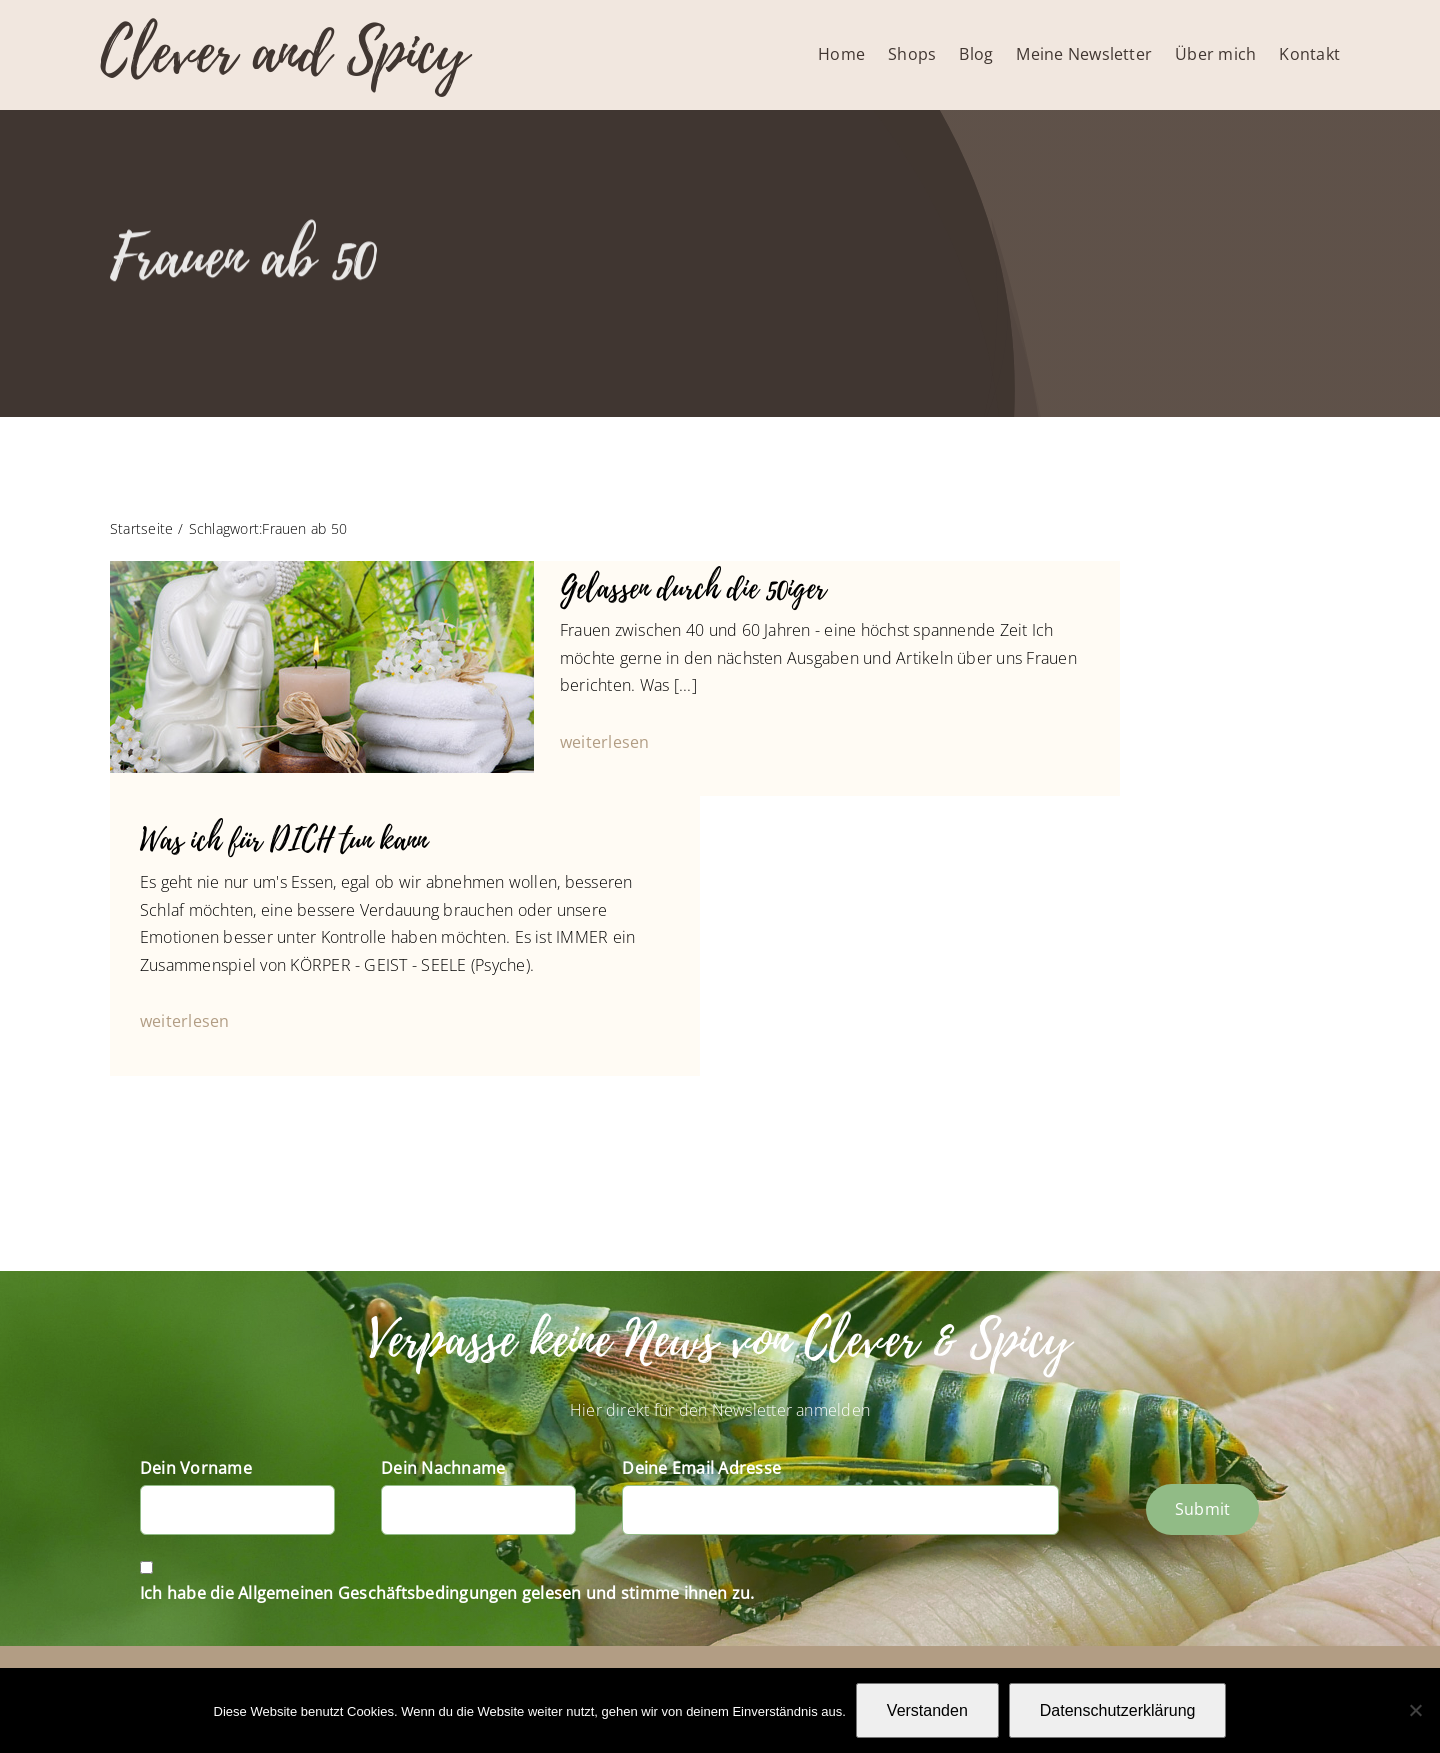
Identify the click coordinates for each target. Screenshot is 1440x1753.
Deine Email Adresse (701, 1468)
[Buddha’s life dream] (322, 569)
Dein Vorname (196, 1468)
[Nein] (1415, 1710)
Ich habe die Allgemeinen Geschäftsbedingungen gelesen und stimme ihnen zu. (447, 1593)
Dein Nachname (443, 1468)
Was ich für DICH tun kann (283, 840)
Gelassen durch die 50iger (693, 588)
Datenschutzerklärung (1118, 1710)
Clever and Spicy (284, 52)
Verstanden (927, 1710)
